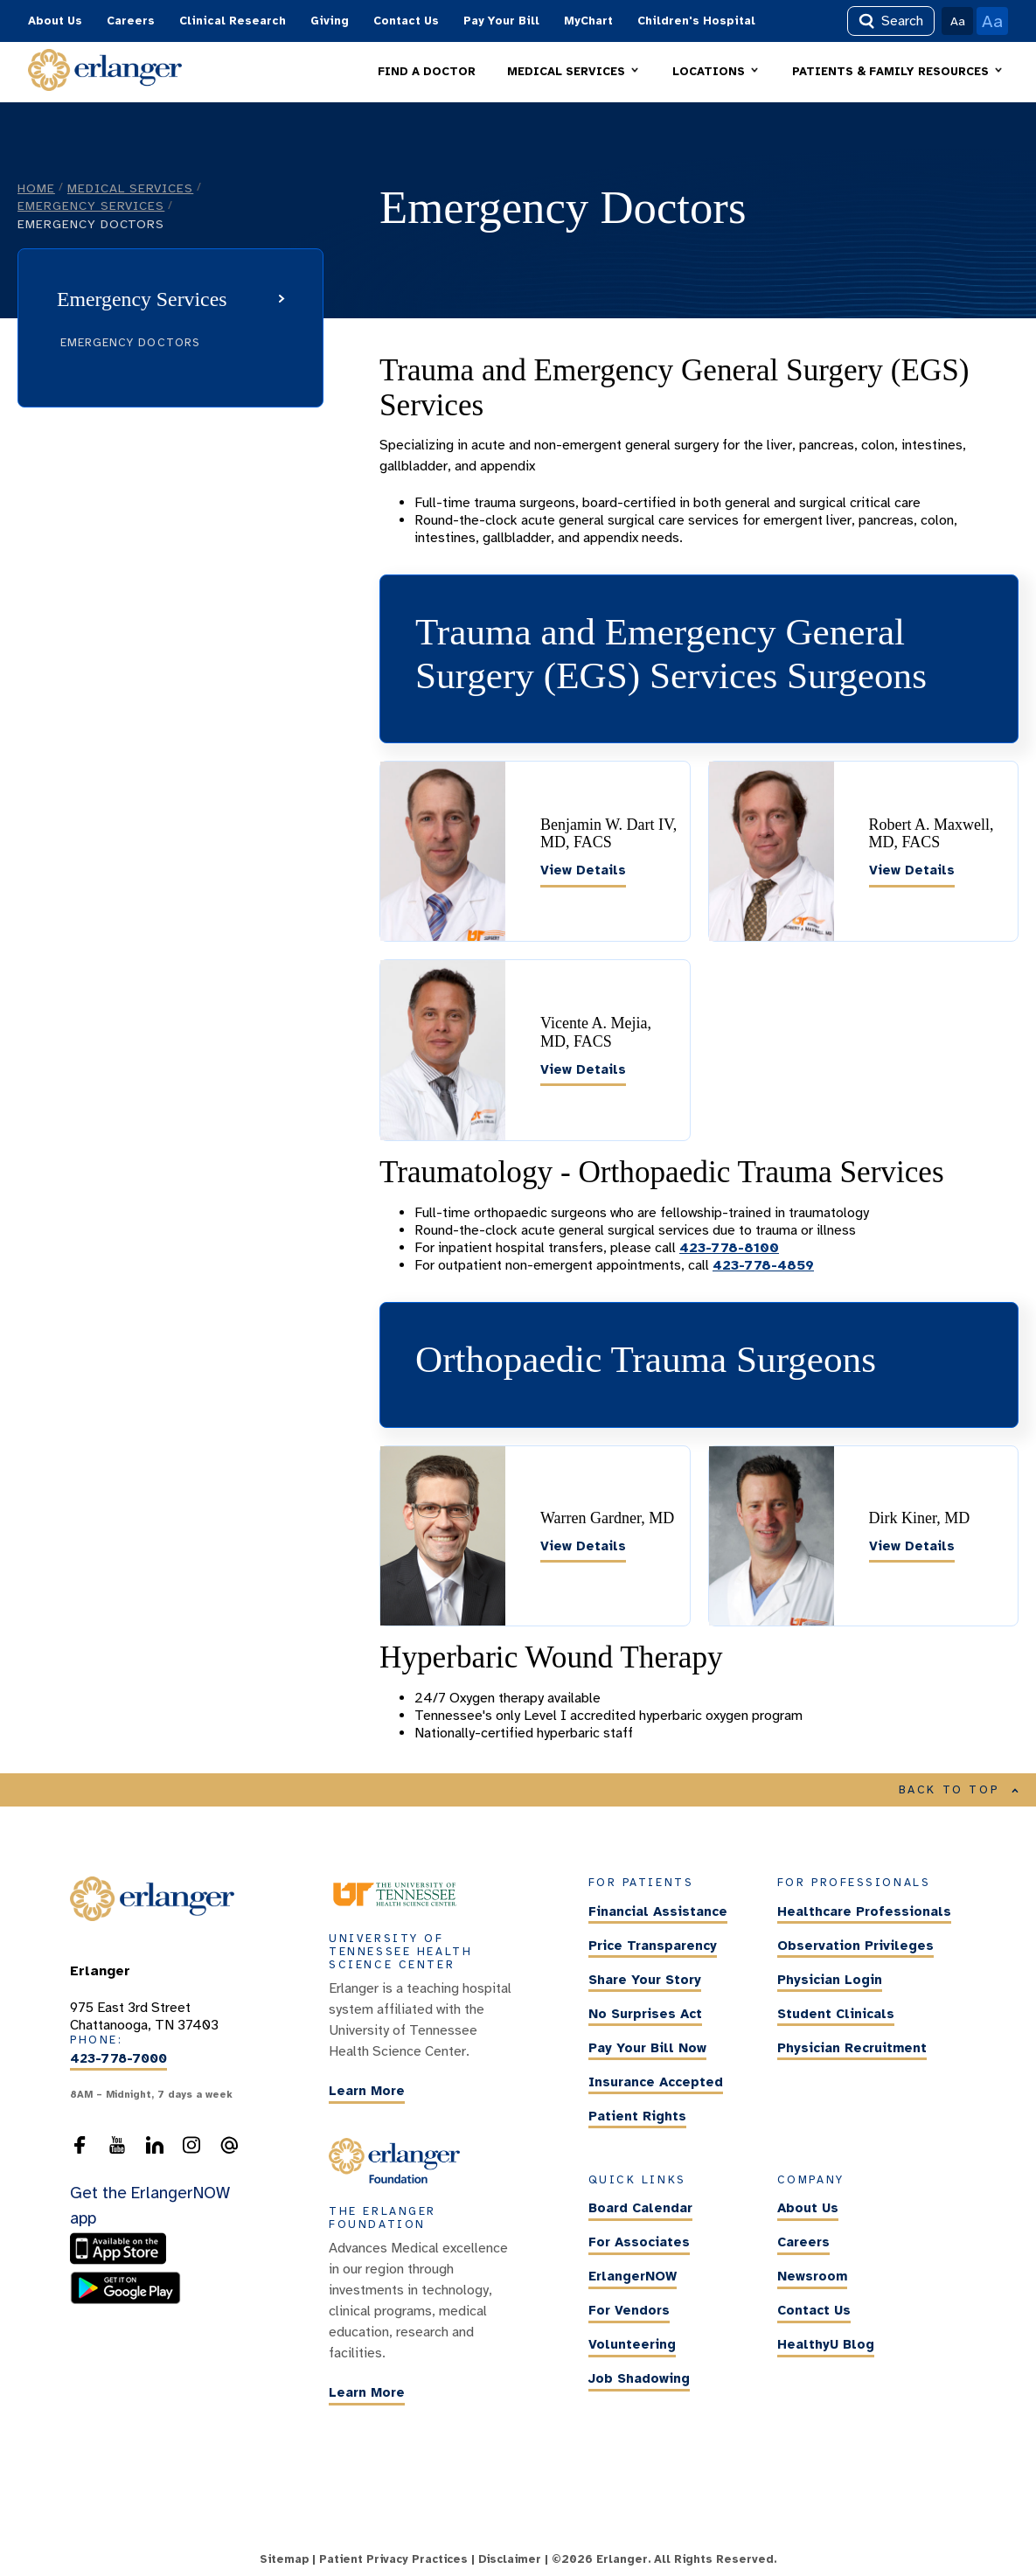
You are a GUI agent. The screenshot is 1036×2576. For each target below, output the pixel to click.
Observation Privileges (855, 1945)
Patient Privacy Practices (393, 2559)
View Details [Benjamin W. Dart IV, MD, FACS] (583, 870)
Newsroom (812, 2277)
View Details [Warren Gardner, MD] (583, 1546)
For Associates (639, 2243)
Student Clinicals (835, 2014)
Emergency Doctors (130, 343)
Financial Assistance (657, 1911)
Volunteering (632, 2345)
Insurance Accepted (655, 2082)
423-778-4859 (763, 1265)
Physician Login (829, 1980)
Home (36, 188)
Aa (957, 21)
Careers (131, 21)
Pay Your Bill (501, 21)
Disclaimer (509, 2559)
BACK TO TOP (959, 1790)
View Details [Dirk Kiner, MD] (912, 1546)
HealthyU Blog (825, 2345)
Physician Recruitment (852, 2048)
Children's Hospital (696, 21)
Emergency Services (90, 205)
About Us (55, 21)
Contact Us (406, 21)
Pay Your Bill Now (647, 2048)
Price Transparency (652, 1945)
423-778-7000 (118, 2058)
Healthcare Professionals (864, 1911)
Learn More (367, 2091)
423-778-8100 (729, 1248)
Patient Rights (637, 2116)
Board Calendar (640, 2209)
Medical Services (130, 188)
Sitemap (284, 2559)
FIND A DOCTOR (427, 72)
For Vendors (629, 2311)
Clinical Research (232, 21)
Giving (329, 21)
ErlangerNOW (632, 2277)
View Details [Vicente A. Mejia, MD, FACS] (583, 1069)
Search (891, 21)
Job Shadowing (639, 2379)
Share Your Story (644, 1980)
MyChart (588, 21)
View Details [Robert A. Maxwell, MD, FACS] (912, 870)
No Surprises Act (645, 2014)
